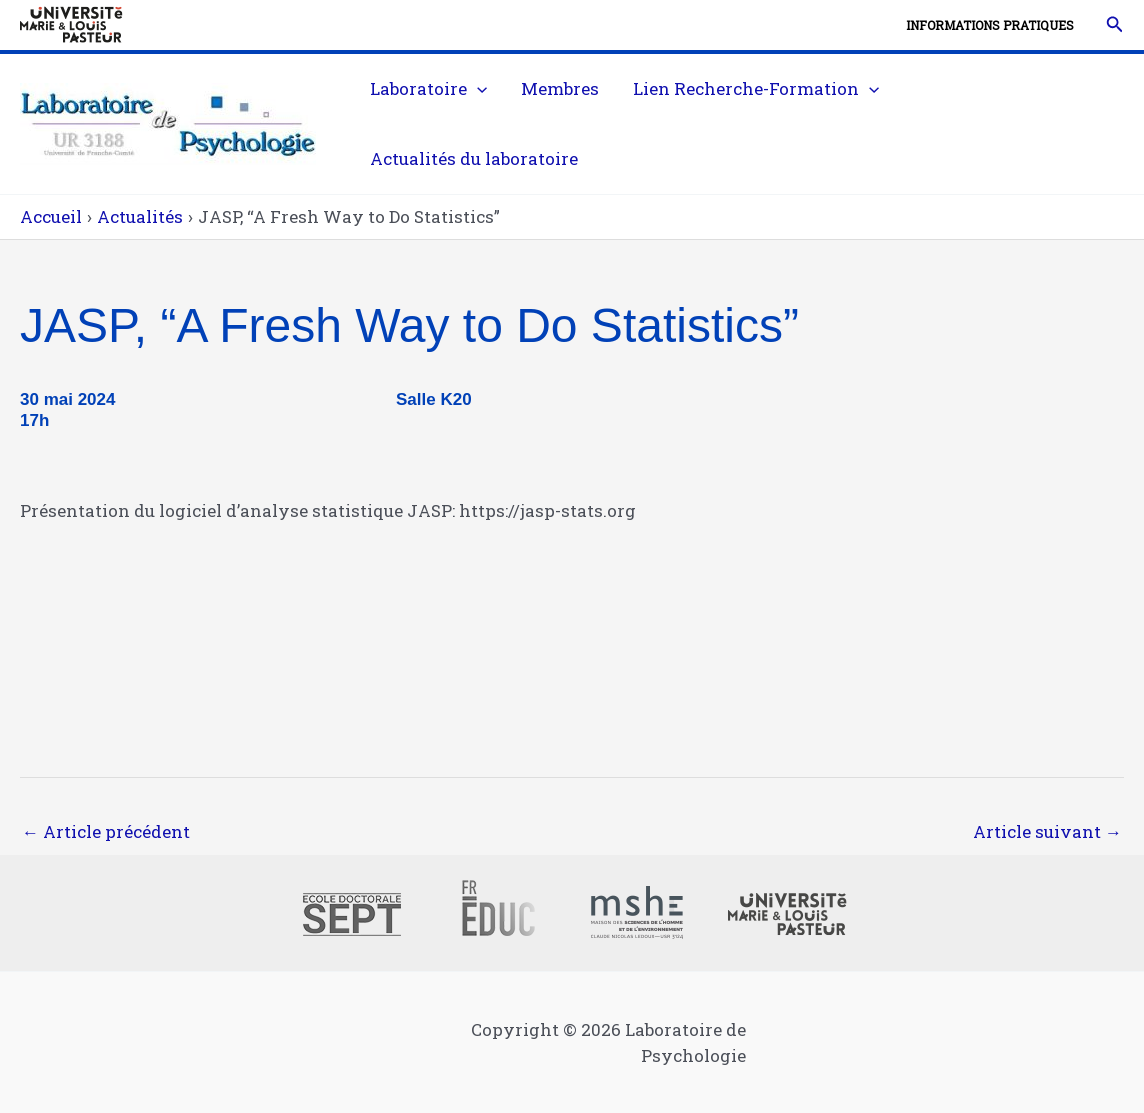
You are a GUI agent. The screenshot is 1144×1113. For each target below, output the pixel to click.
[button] (1115, 25)
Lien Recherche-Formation (756, 89)
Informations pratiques (990, 25)
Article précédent (106, 831)
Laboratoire (428, 89)
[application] (477, 89)
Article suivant (1047, 831)
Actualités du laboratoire (474, 158)
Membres (560, 88)
